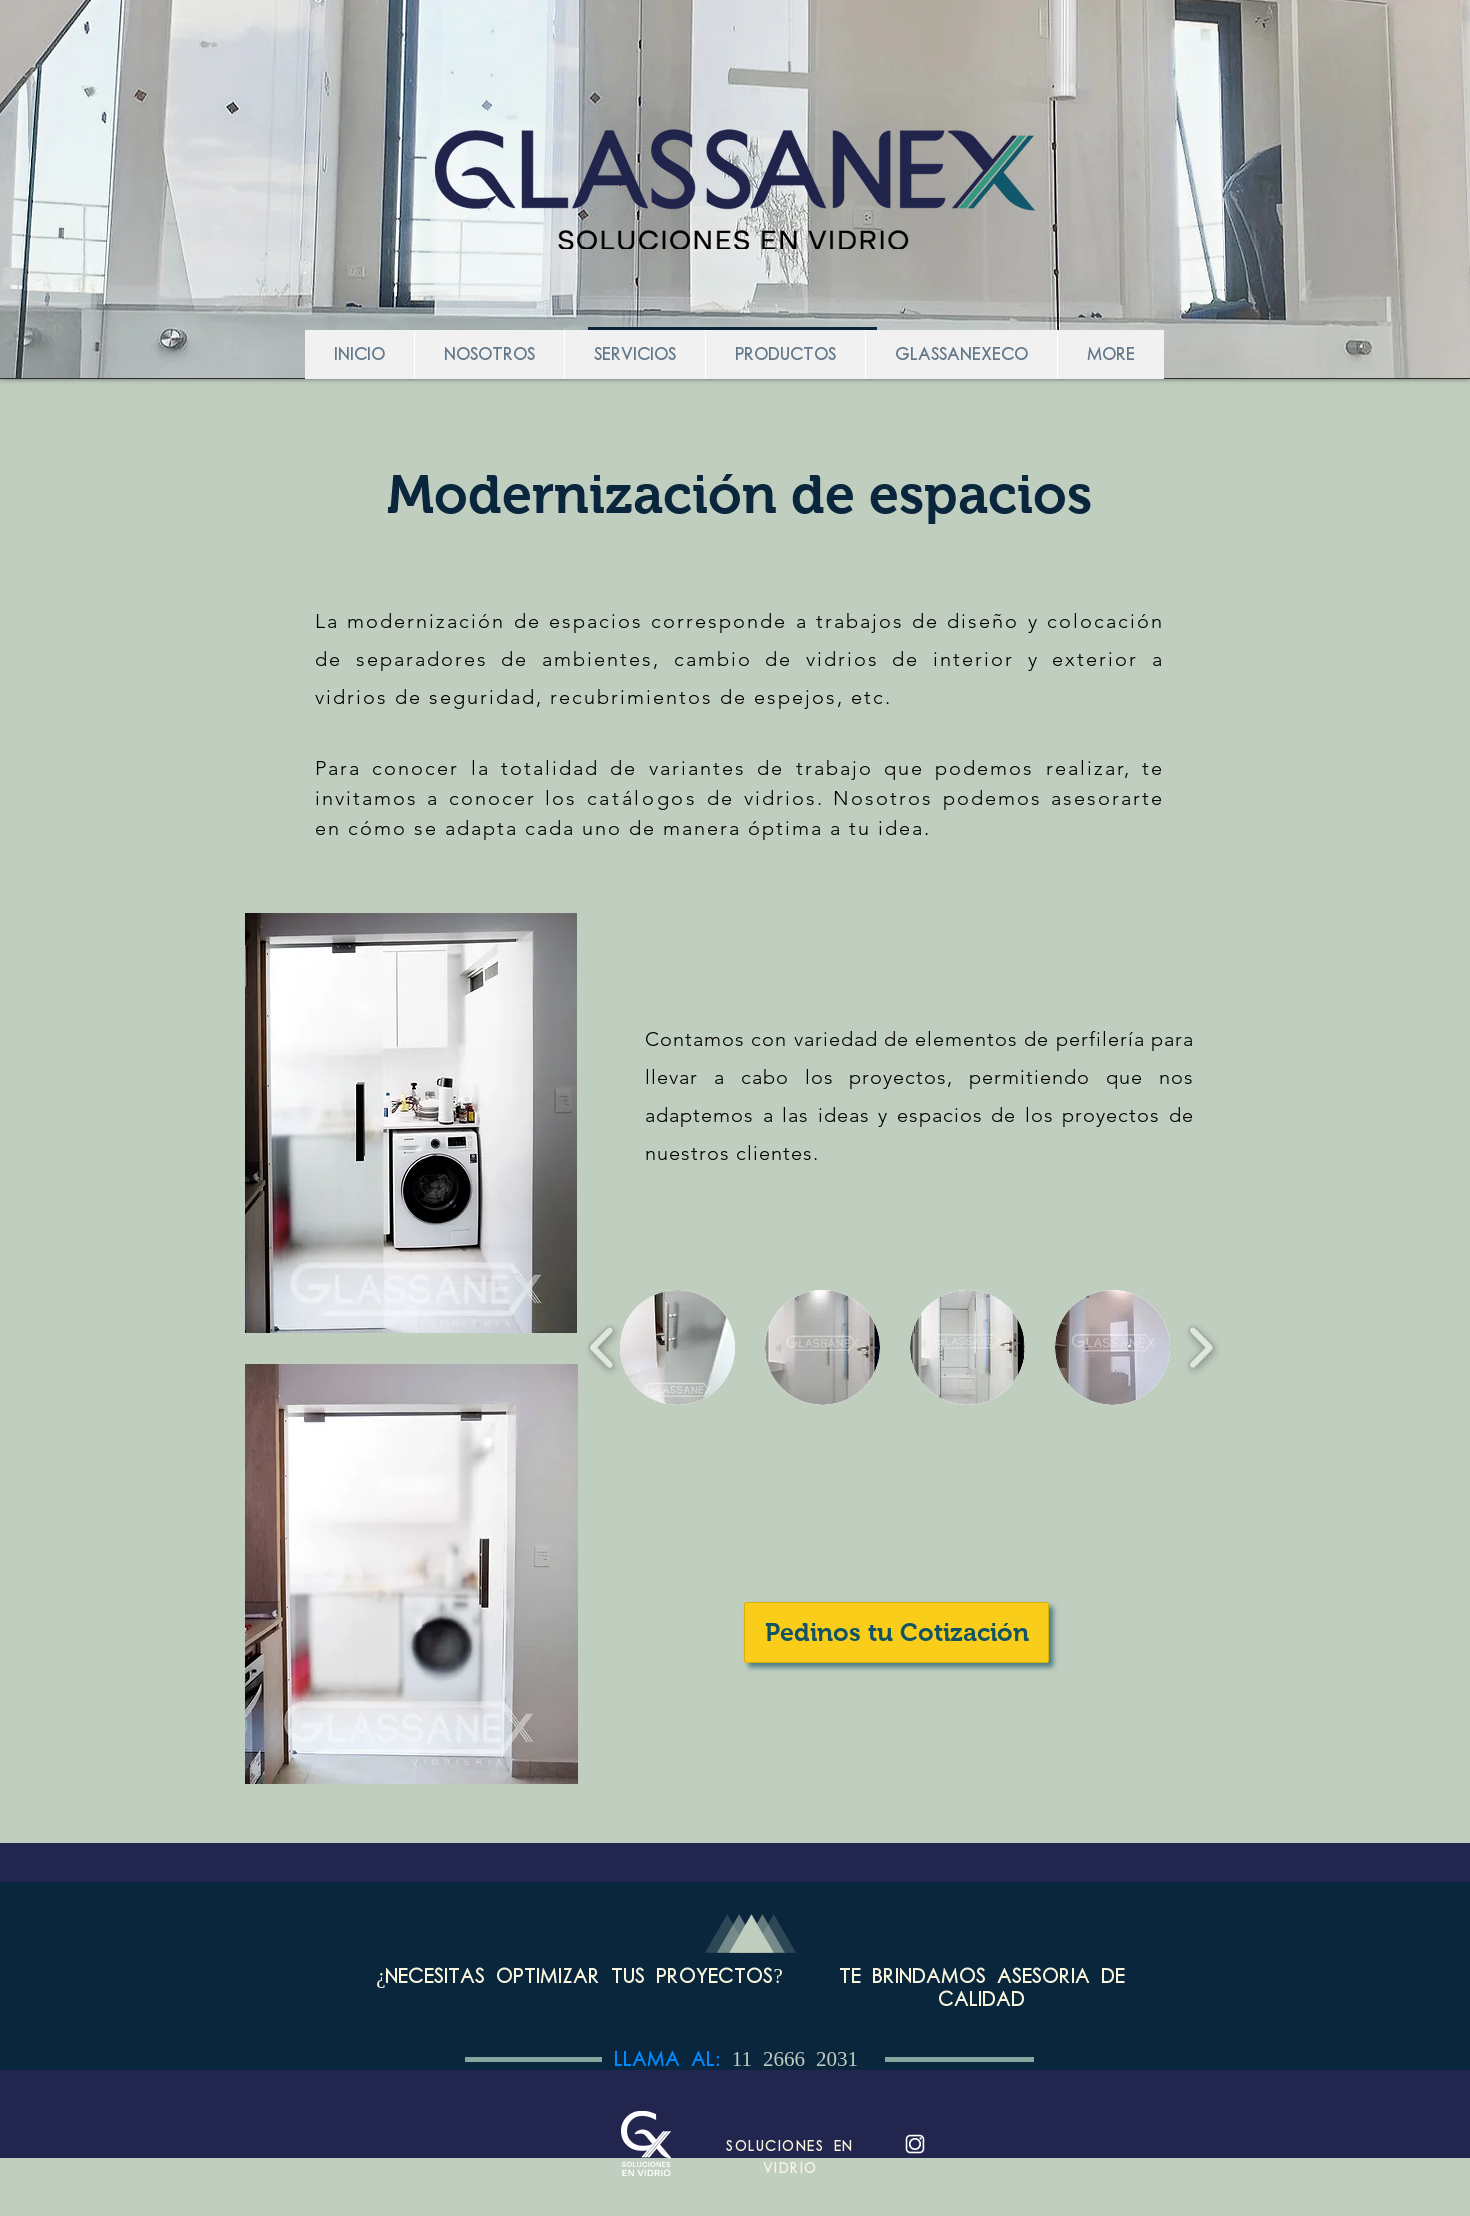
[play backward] (602, 1347)
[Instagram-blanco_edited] (915, 2144)
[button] (677, 1347)
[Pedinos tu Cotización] (896, 1632)
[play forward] (1200, 1347)
